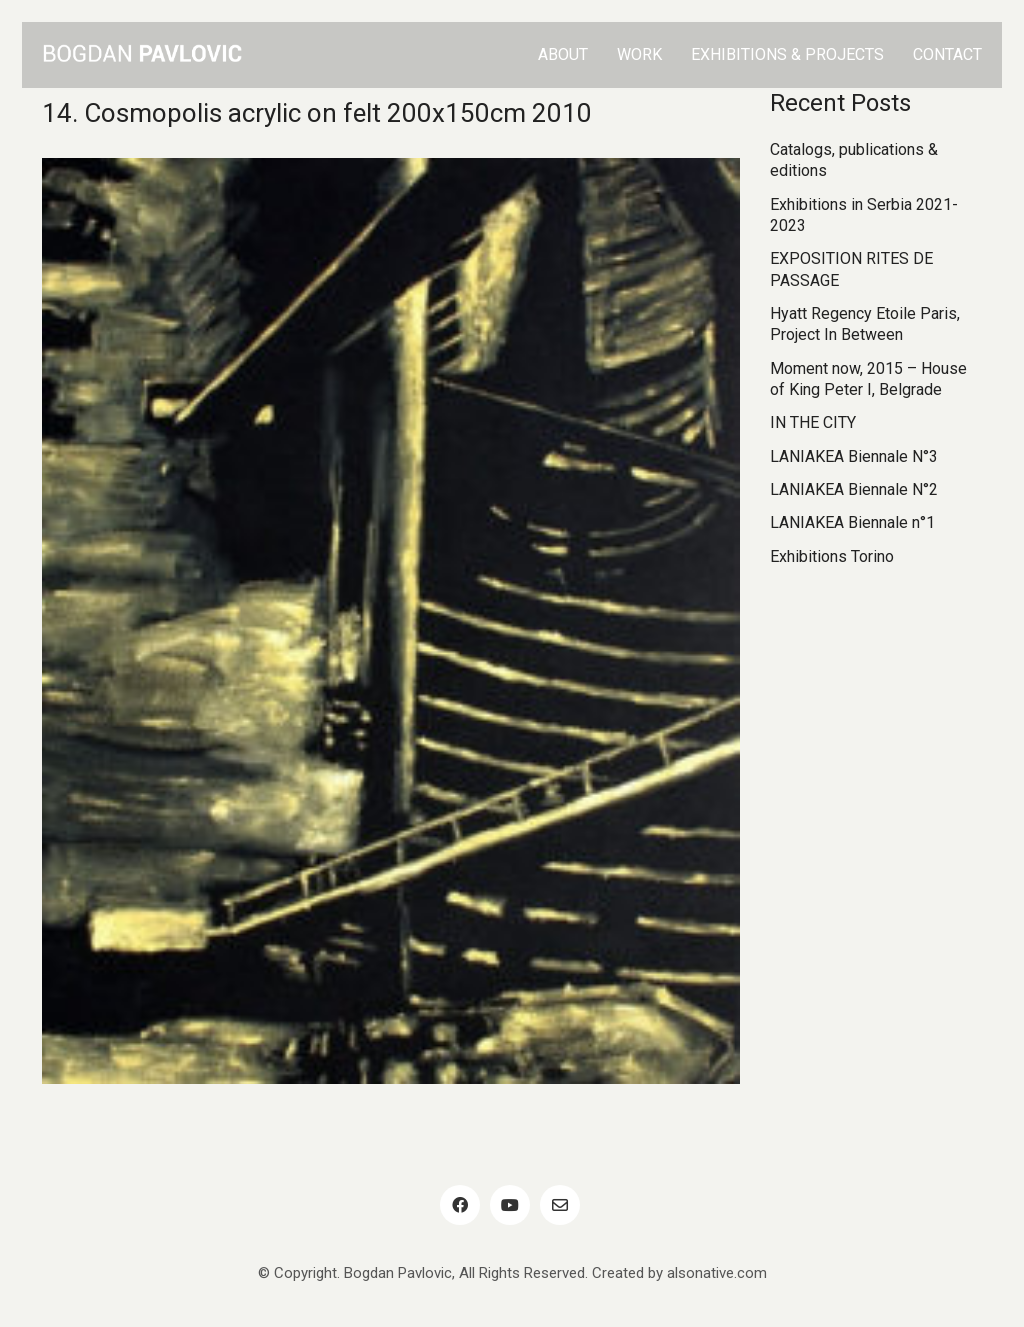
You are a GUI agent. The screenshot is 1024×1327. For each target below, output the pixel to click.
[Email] (560, 1205)
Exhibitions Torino (832, 556)
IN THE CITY (813, 422)
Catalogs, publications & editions (854, 160)
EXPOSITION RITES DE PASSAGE (851, 269)
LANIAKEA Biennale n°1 (852, 522)
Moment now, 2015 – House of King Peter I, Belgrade (868, 379)
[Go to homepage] (142, 55)
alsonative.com (717, 1273)
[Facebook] (460, 1205)
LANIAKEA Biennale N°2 (854, 489)
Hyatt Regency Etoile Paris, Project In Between (865, 324)
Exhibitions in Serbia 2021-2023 (864, 215)
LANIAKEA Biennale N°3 (854, 456)
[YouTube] (510, 1205)
